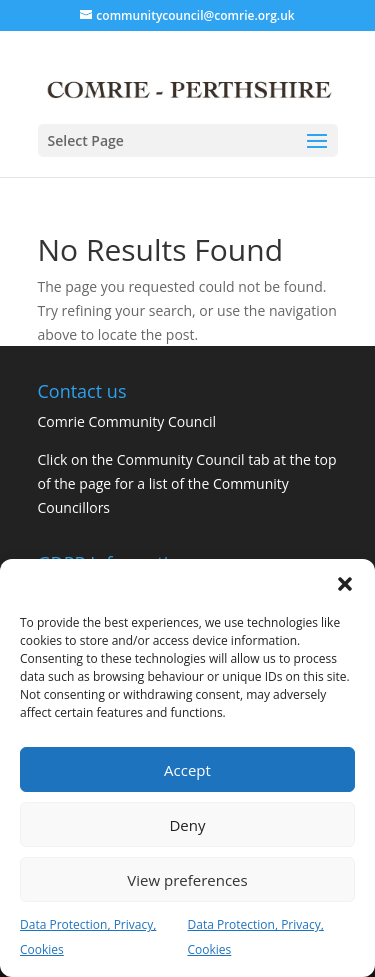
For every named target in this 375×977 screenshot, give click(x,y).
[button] (345, 584)
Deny (187, 825)
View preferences (187, 880)
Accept (187, 770)
